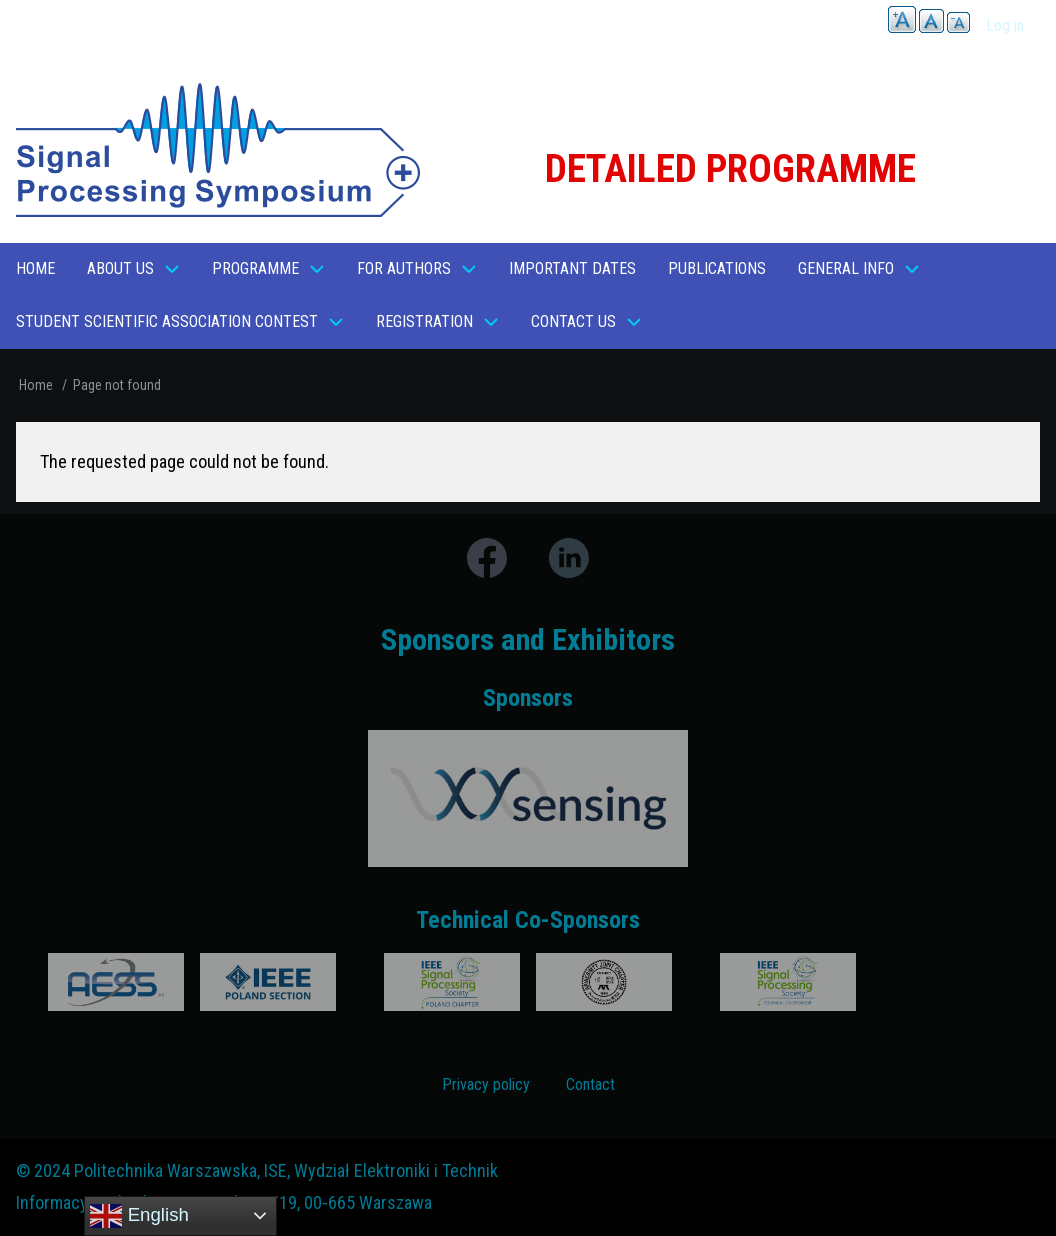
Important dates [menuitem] (572, 268)
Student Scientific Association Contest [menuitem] (167, 321)
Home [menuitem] (35, 268)
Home (36, 385)
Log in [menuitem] (1005, 25)
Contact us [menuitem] (573, 321)
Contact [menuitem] (590, 1084)
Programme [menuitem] (255, 268)
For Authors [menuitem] (404, 268)
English (139, 1216)
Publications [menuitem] (717, 268)
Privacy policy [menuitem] (486, 1084)
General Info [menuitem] (846, 268)
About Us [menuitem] (120, 268)
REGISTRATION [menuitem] (424, 321)
